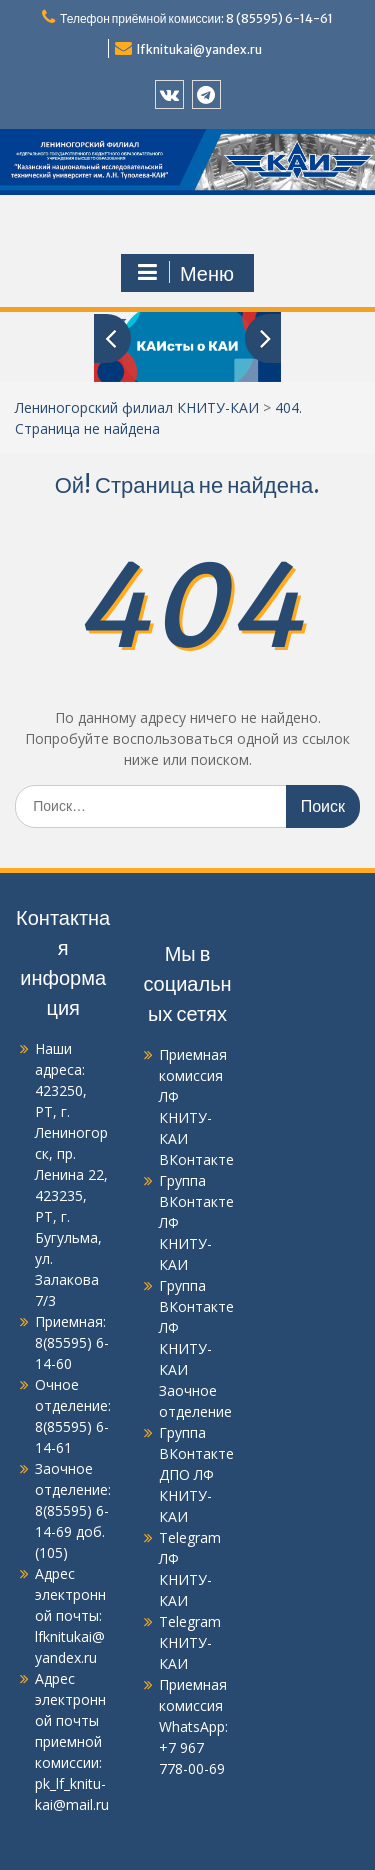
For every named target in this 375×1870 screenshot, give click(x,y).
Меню (185, 273)
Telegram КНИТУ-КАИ (190, 1642)
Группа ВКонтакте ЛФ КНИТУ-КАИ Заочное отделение (196, 1348)
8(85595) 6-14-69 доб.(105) (72, 1531)
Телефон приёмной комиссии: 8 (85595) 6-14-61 (196, 18)
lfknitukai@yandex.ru (199, 49)
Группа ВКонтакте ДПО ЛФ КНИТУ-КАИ (196, 1474)
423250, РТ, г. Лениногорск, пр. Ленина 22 (71, 1132)
